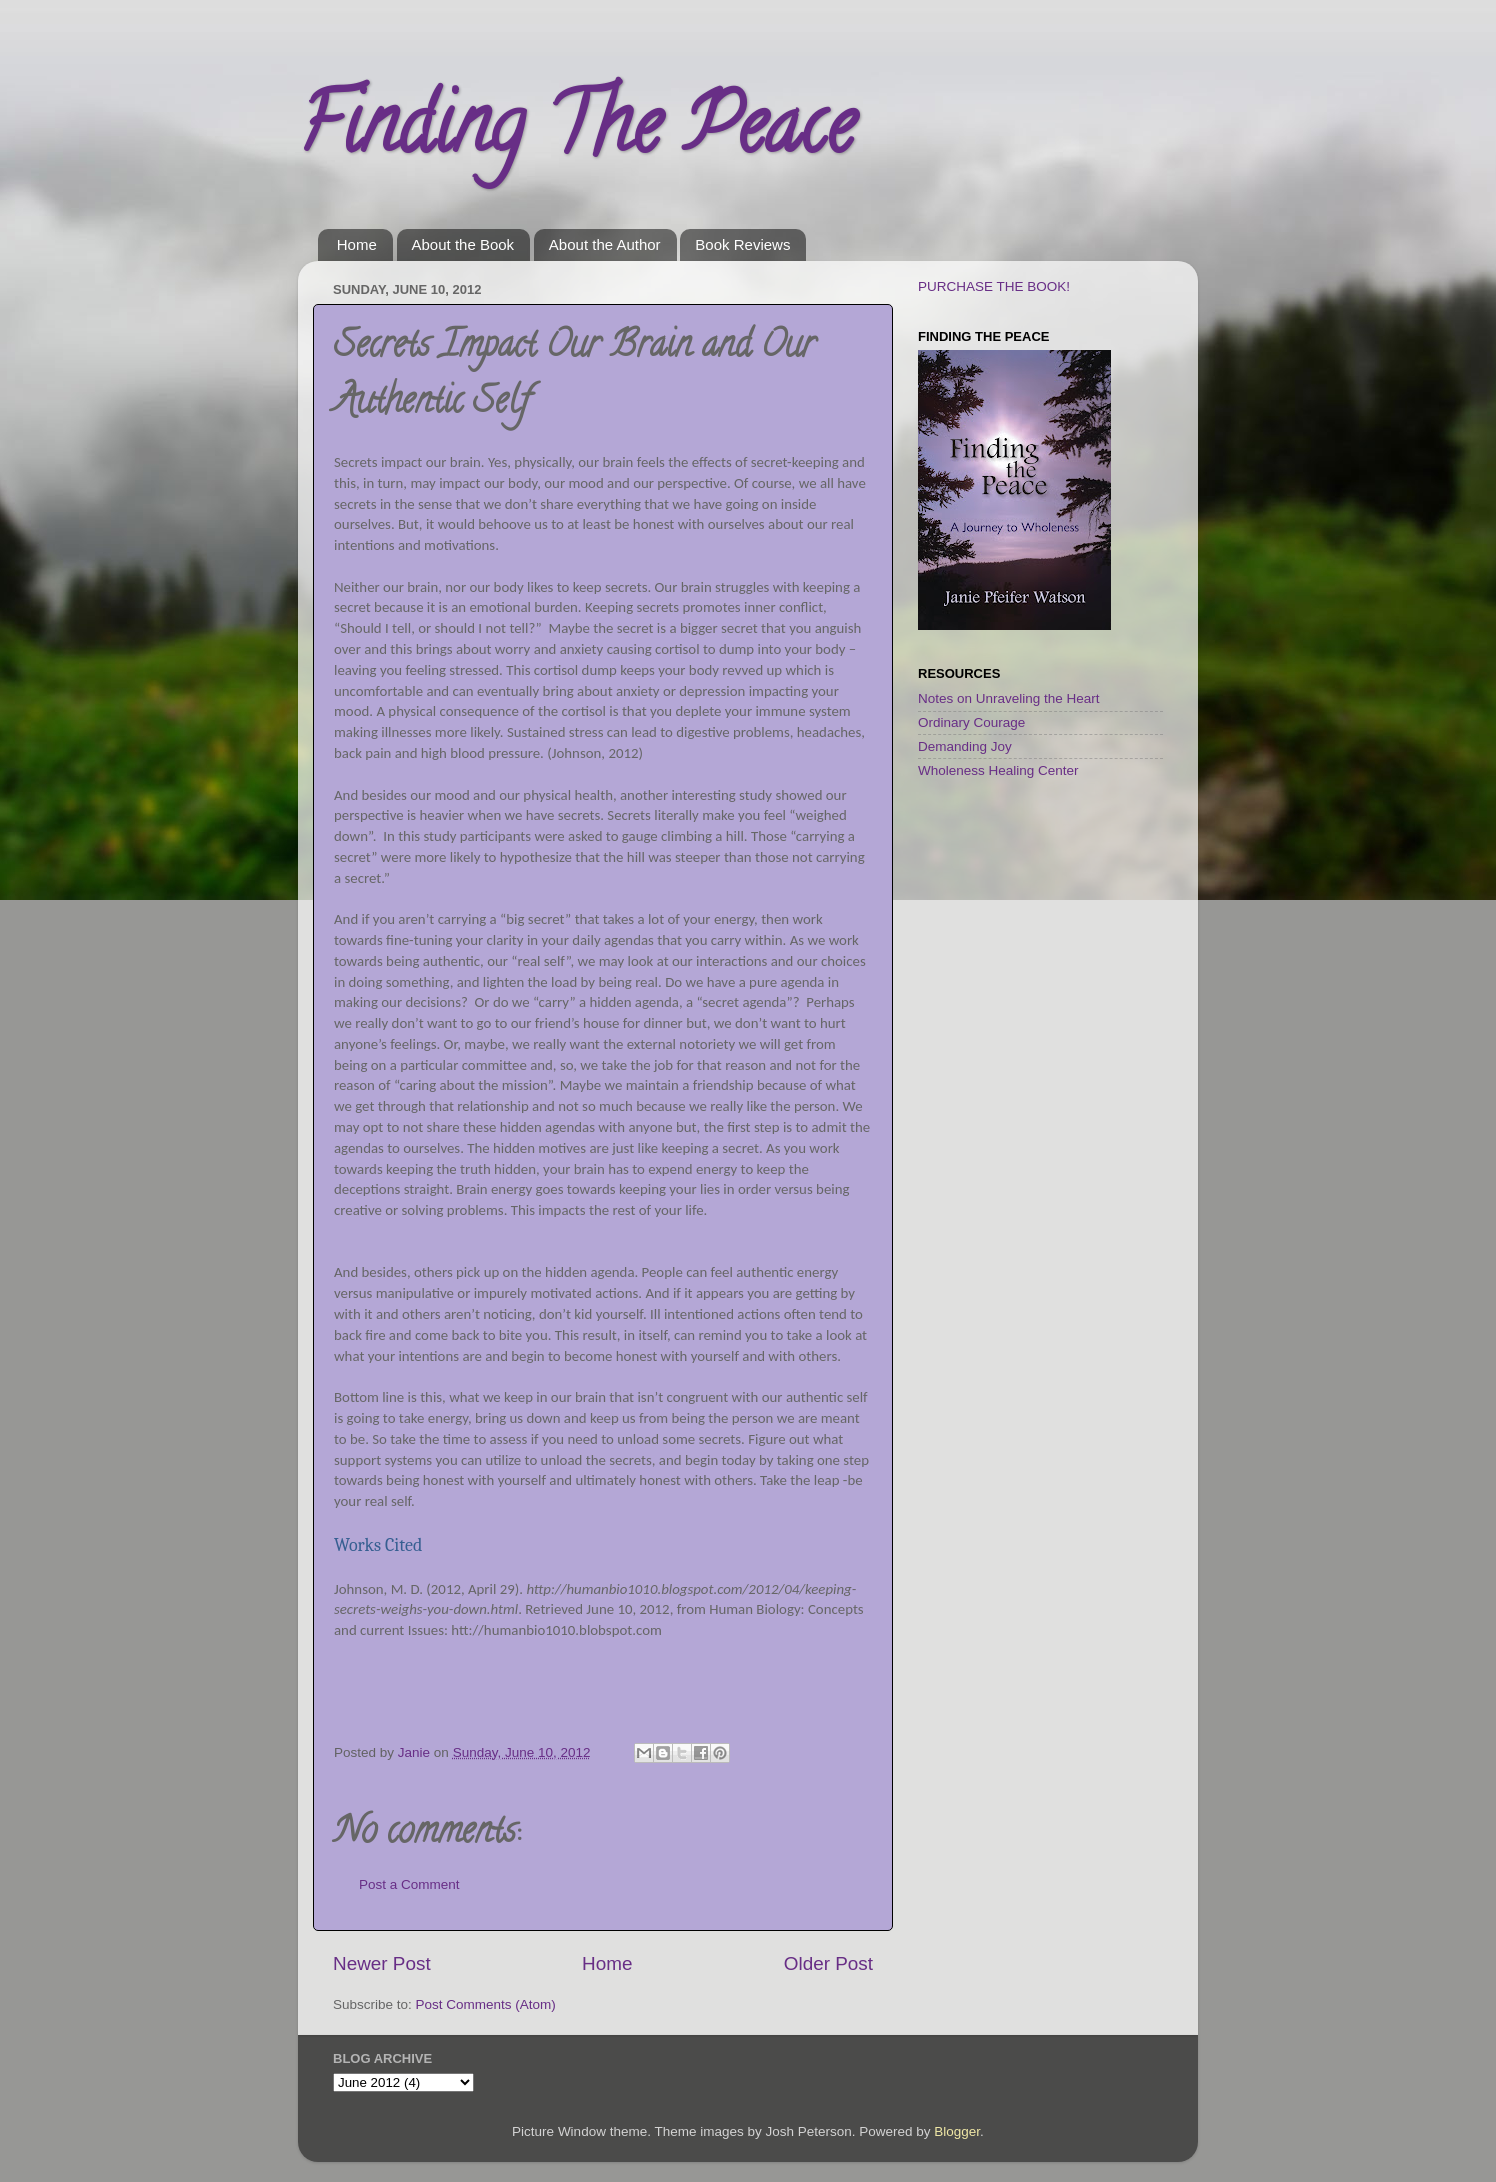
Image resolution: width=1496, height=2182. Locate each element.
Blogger (957, 2131)
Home (357, 244)
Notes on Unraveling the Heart (1009, 698)
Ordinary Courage (971, 722)
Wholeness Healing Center (998, 770)
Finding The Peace (576, 134)
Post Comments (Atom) (486, 2004)
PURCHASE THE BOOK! (994, 286)
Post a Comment (409, 1884)
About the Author (605, 244)
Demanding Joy (965, 746)
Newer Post (382, 1963)
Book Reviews (742, 244)
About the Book (463, 244)
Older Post (828, 1963)
